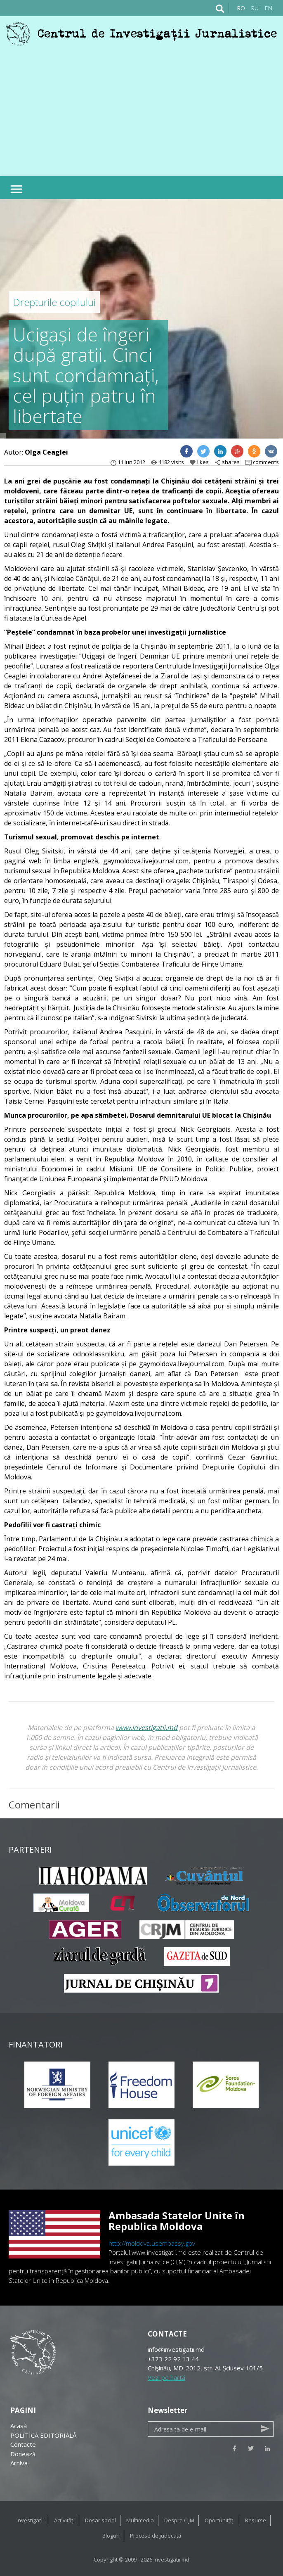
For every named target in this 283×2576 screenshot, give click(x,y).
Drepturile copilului (54, 302)
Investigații (30, 2520)
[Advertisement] (141, 108)
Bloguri (111, 2535)
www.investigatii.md (146, 1727)
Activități (64, 2520)
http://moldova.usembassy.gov (151, 2243)
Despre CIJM (179, 2520)
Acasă (18, 2426)
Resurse (255, 2520)
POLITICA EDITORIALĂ (43, 2435)
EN (268, 8)
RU (255, 8)
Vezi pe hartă (166, 2377)
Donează (22, 2454)
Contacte (23, 2444)
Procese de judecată (155, 2535)
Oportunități (220, 2520)
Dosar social (100, 2520)
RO (241, 8)
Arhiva (19, 2463)
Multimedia (140, 2520)
